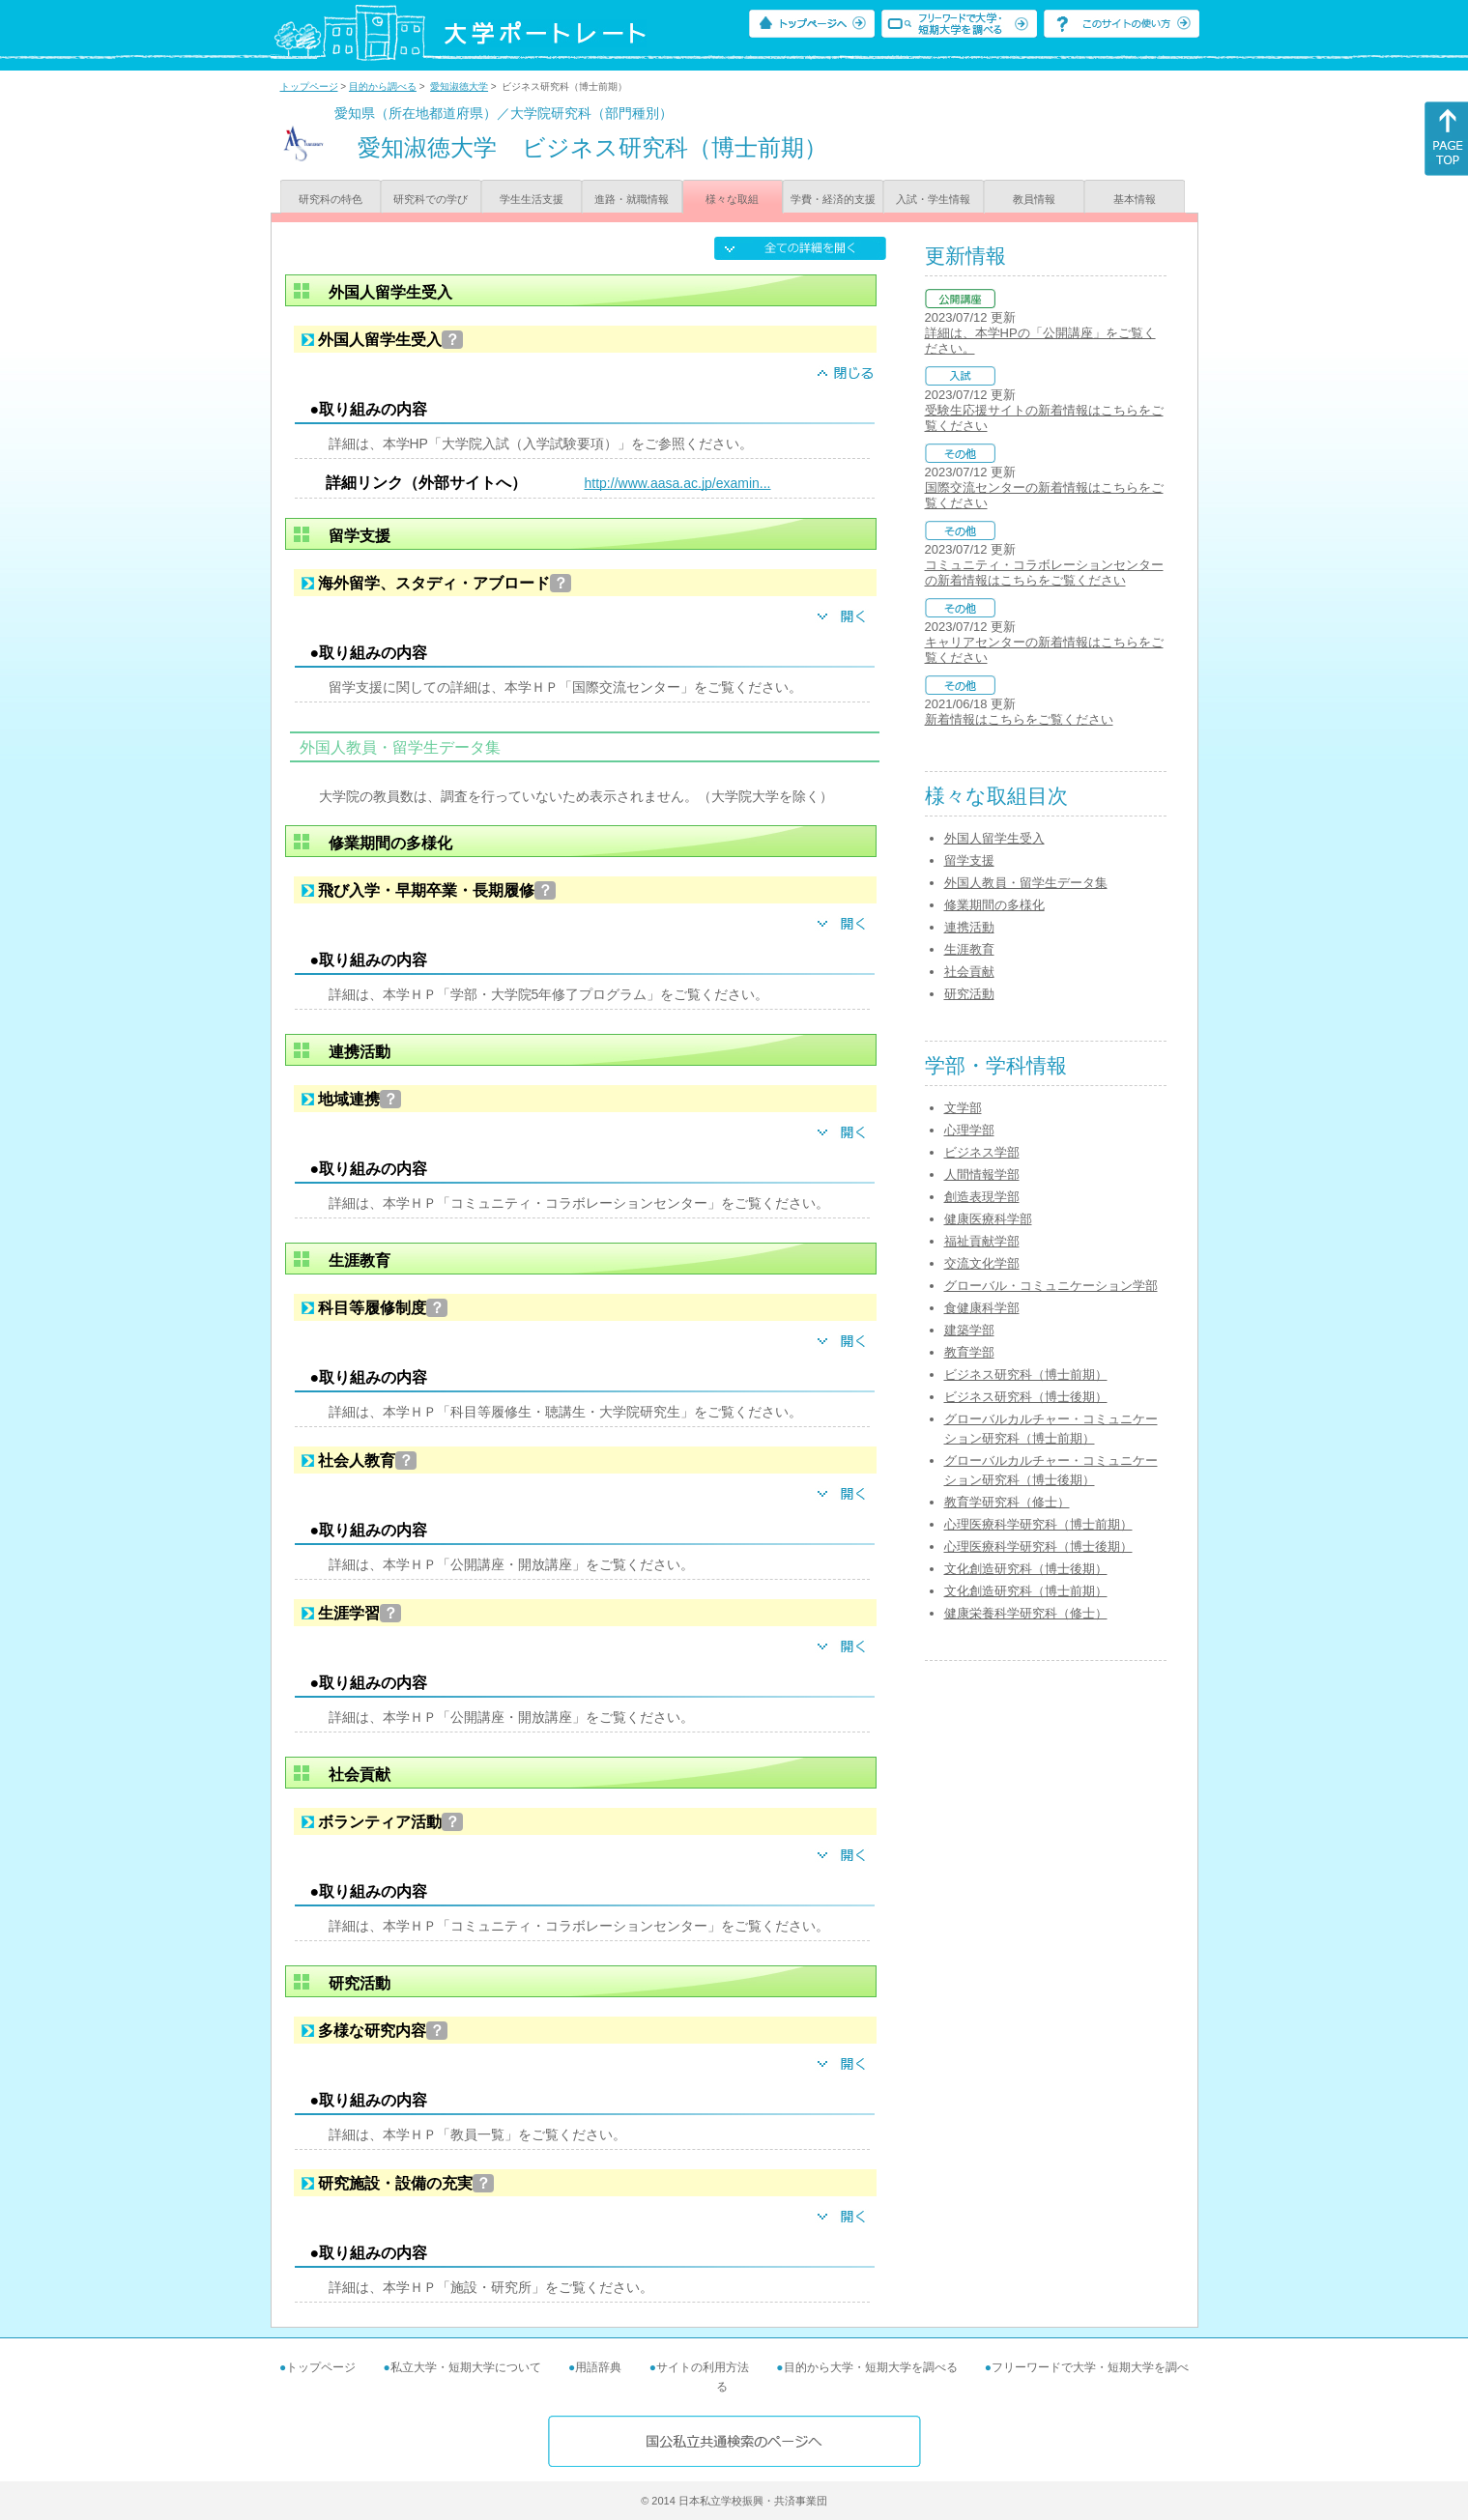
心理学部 (969, 1130)
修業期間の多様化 (994, 905)
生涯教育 (969, 949)
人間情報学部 (982, 1174)
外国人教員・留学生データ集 (1026, 882)
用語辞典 (598, 2367)
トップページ (309, 86)
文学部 (963, 1108)
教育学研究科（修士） (1007, 1502)
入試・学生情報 (933, 199)
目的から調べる (383, 86)
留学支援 (969, 860)
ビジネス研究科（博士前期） (1026, 1374)
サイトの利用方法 (702, 2367)
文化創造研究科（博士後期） (1026, 1568)
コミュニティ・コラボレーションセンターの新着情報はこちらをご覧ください (1044, 572)
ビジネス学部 (982, 1152)
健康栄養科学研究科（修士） (1026, 1613)
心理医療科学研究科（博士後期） (1038, 1546)
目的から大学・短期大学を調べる (871, 2367)
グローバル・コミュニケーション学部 (1051, 1285)
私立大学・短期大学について (465, 2367)
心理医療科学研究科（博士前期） (1038, 1524)
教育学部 (969, 1352)
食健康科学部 (982, 1308)
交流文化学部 (982, 1263)
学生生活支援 (531, 199)
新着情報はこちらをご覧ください (1019, 719)
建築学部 (969, 1330)
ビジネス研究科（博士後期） (1026, 1396)
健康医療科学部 (988, 1219)
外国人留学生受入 (994, 838)
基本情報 (1134, 199)
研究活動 (969, 994)
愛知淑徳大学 (459, 86)
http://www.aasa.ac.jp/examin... (678, 483)
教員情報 (1034, 199)
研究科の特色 (330, 199)
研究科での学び (430, 199)
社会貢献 (969, 971)
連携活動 (969, 927)
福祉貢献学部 (982, 1241)
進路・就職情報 (631, 199)
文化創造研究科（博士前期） (1026, 1591)
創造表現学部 (982, 1196)
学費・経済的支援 (833, 199)
